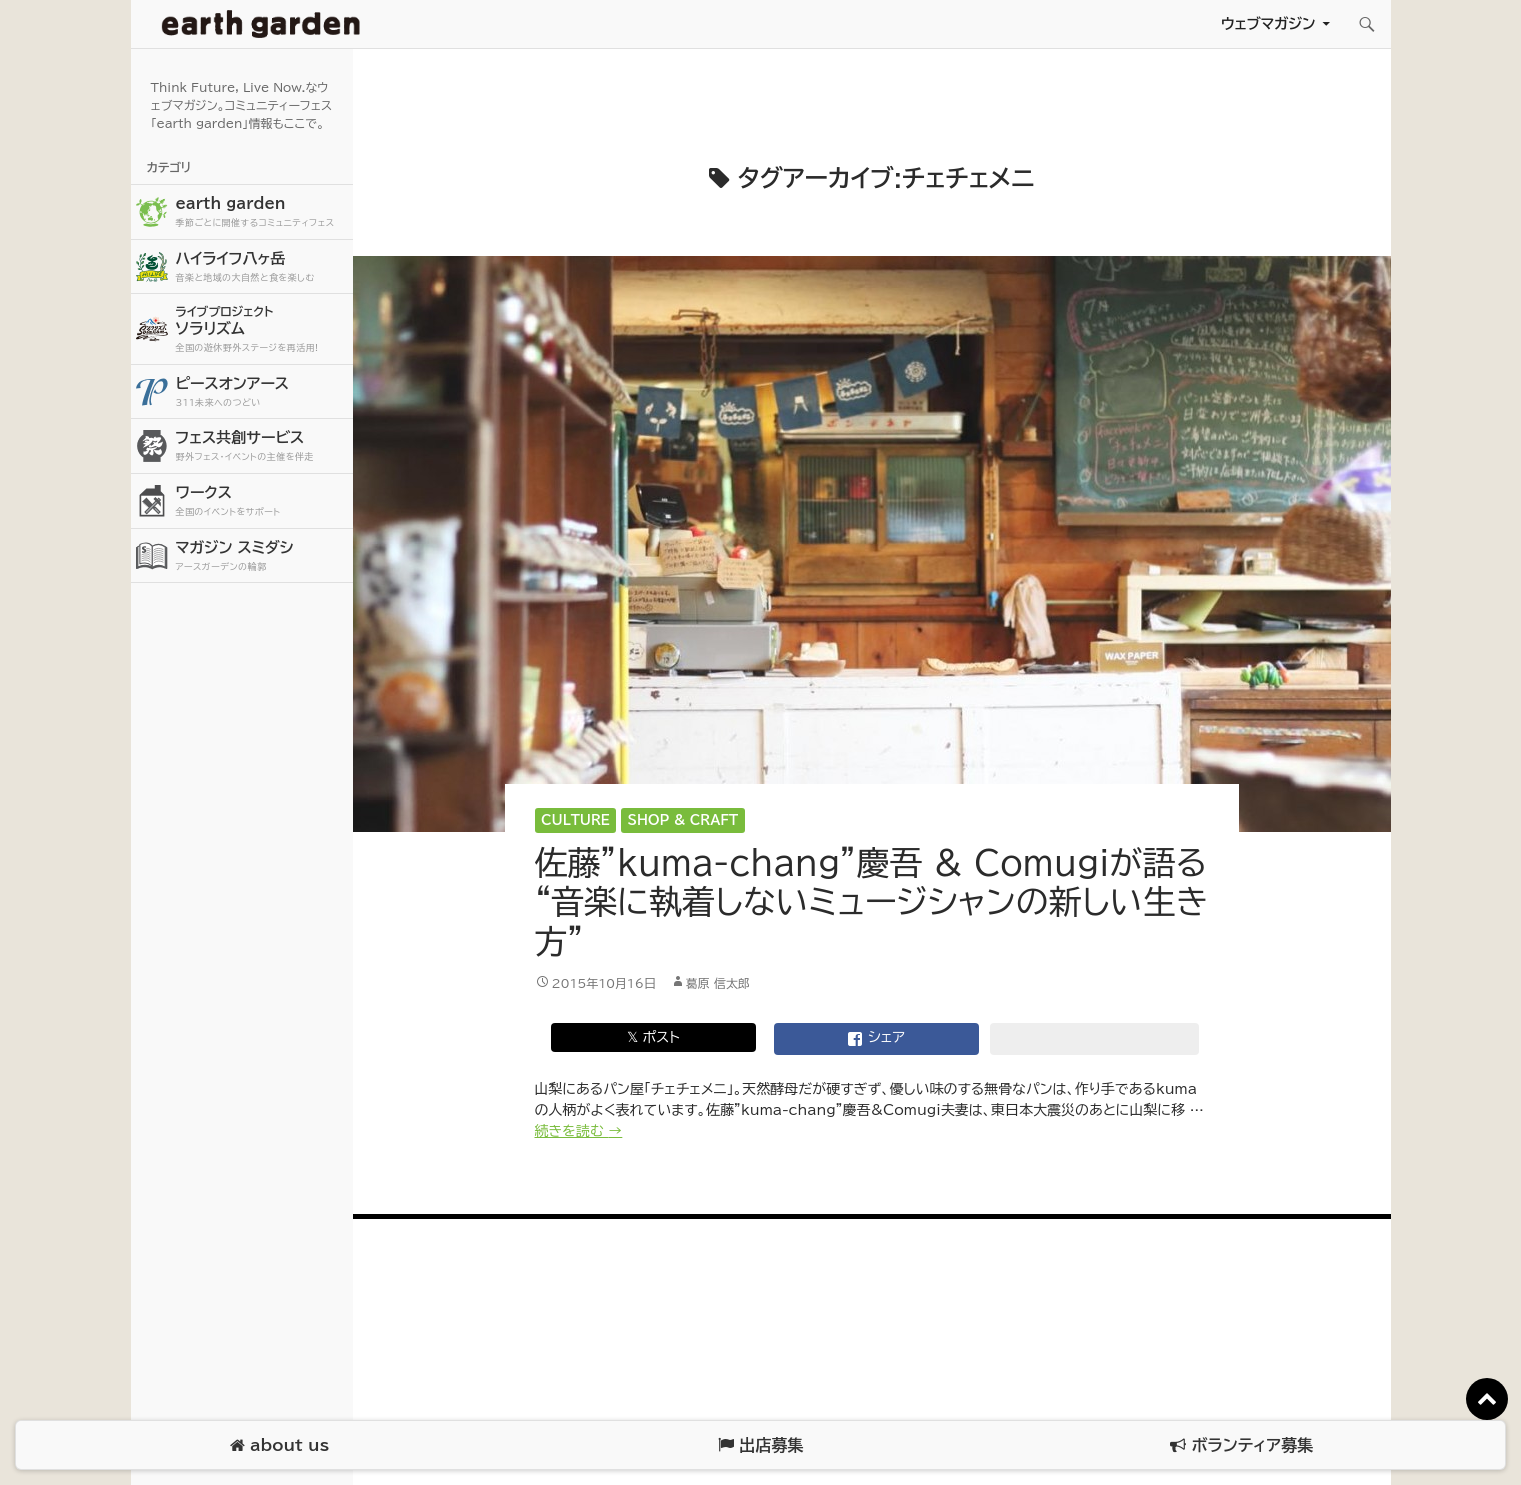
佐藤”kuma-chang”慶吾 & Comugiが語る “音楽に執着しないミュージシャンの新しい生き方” (872, 902)
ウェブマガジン (1268, 23)
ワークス (262, 501)
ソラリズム (262, 328)
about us (279, 1445)
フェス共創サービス (262, 446)
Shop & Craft (683, 820)
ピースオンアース (262, 392)
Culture (575, 820)
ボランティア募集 (1241, 1445)
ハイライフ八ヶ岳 (262, 267)
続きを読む (579, 1131)
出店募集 (760, 1445)
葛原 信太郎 (718, 983)
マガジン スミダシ (262, 556)
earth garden (262, 212)
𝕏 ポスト (653, 1037)
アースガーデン (261, 24)
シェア (876, 1039)
